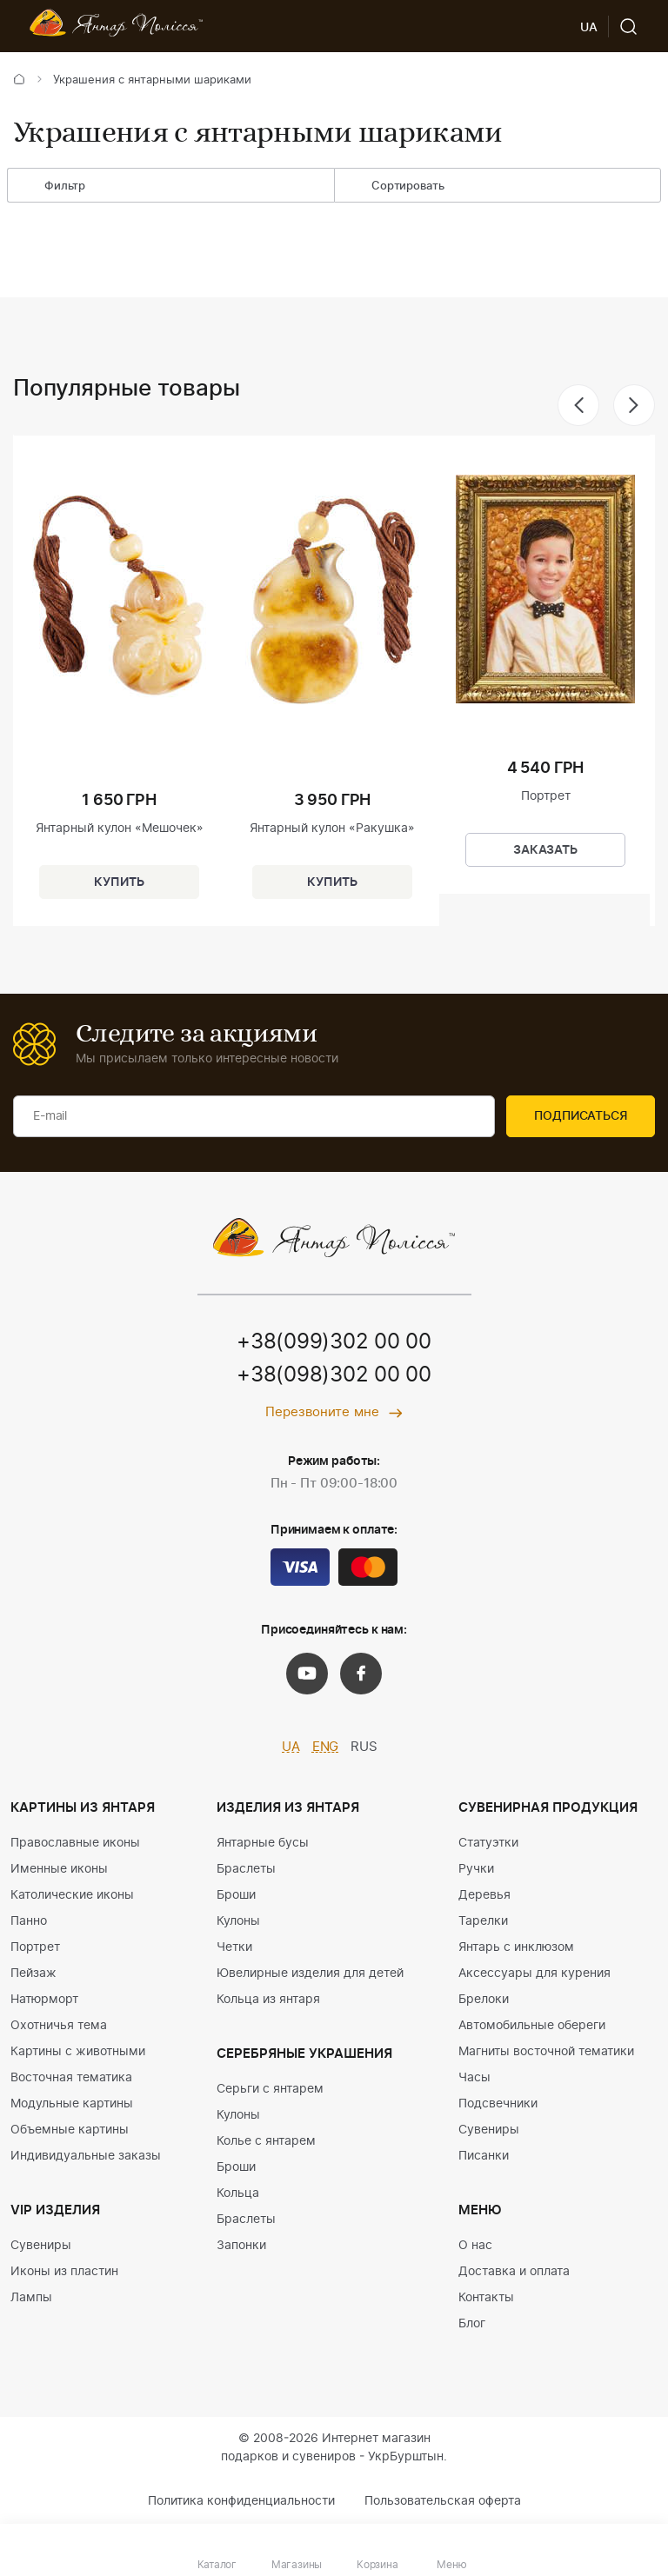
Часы (474, 2078)
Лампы (31, 2298)
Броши (236, 1895)
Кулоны (238, 1921)
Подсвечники (498, 2104)
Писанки (483, 2156)
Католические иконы (72, 1895)
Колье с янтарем (266, 2141)
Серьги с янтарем (270, 2089)
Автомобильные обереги (531, 2026)
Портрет (35, 1947)
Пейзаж (33, 1973)
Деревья (484, 1895)
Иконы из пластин (64, 2272)
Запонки (241, 2246)
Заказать (545, 850)
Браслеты (246, 1869)
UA (291, 1747)
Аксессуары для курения (534, 1973)
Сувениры (40, 2246)
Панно (28, 1921)
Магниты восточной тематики (546, 2052)
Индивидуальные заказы (85, 2156)
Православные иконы (75, 1843)
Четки (234, 1947)
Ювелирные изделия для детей (310, 1973)
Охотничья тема (58, 2026)
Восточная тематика (71, 2078)
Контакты (486, 2298)
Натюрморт (44, 2000)
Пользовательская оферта (442, 2501)
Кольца (238, 2193)
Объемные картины (69, 2130)
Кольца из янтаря (268, 2000)
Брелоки (483, 2000)
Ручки (476, 1869)
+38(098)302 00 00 (334, 1375)
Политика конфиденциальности (241, 2501)
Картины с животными (77, 2052)
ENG (325, 1747)
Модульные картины (71, 2104)
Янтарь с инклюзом (516, 1947)
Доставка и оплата (514, 2272)
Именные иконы (59, 1869)
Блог (471, 2324)
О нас (475, 2246)
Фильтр (51, 187)
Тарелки (483, 1921)
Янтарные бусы (263, 1843)
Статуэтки (488, 1843)
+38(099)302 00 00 (334, 1342)
